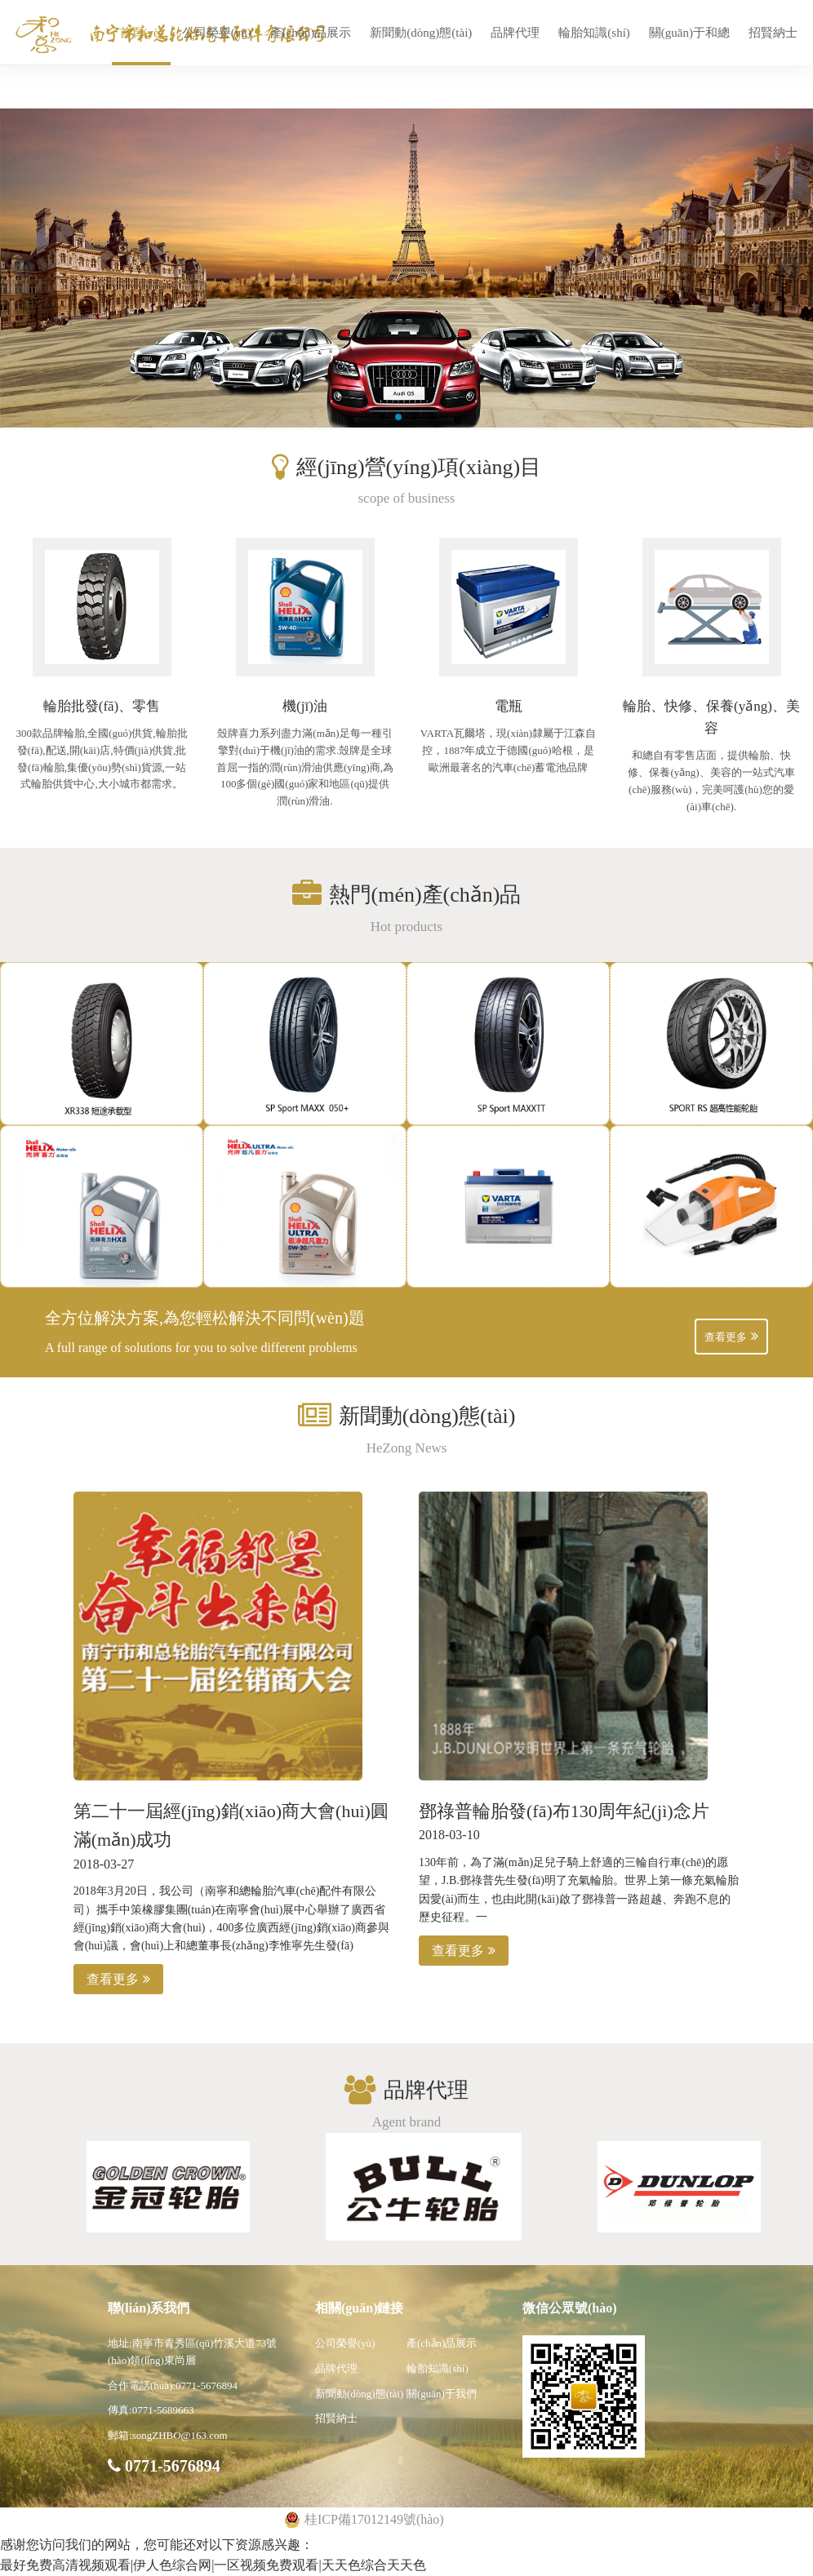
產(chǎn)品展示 (311, 32)
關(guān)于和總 (689, 32)
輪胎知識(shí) (594, 32)
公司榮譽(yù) (216, 32)
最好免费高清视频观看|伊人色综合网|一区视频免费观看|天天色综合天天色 (213, 2565)
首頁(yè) (141, 32)
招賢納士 (773, 32)
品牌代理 (515, 32)
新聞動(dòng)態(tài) (421, 32)
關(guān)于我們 (441, 2394)
